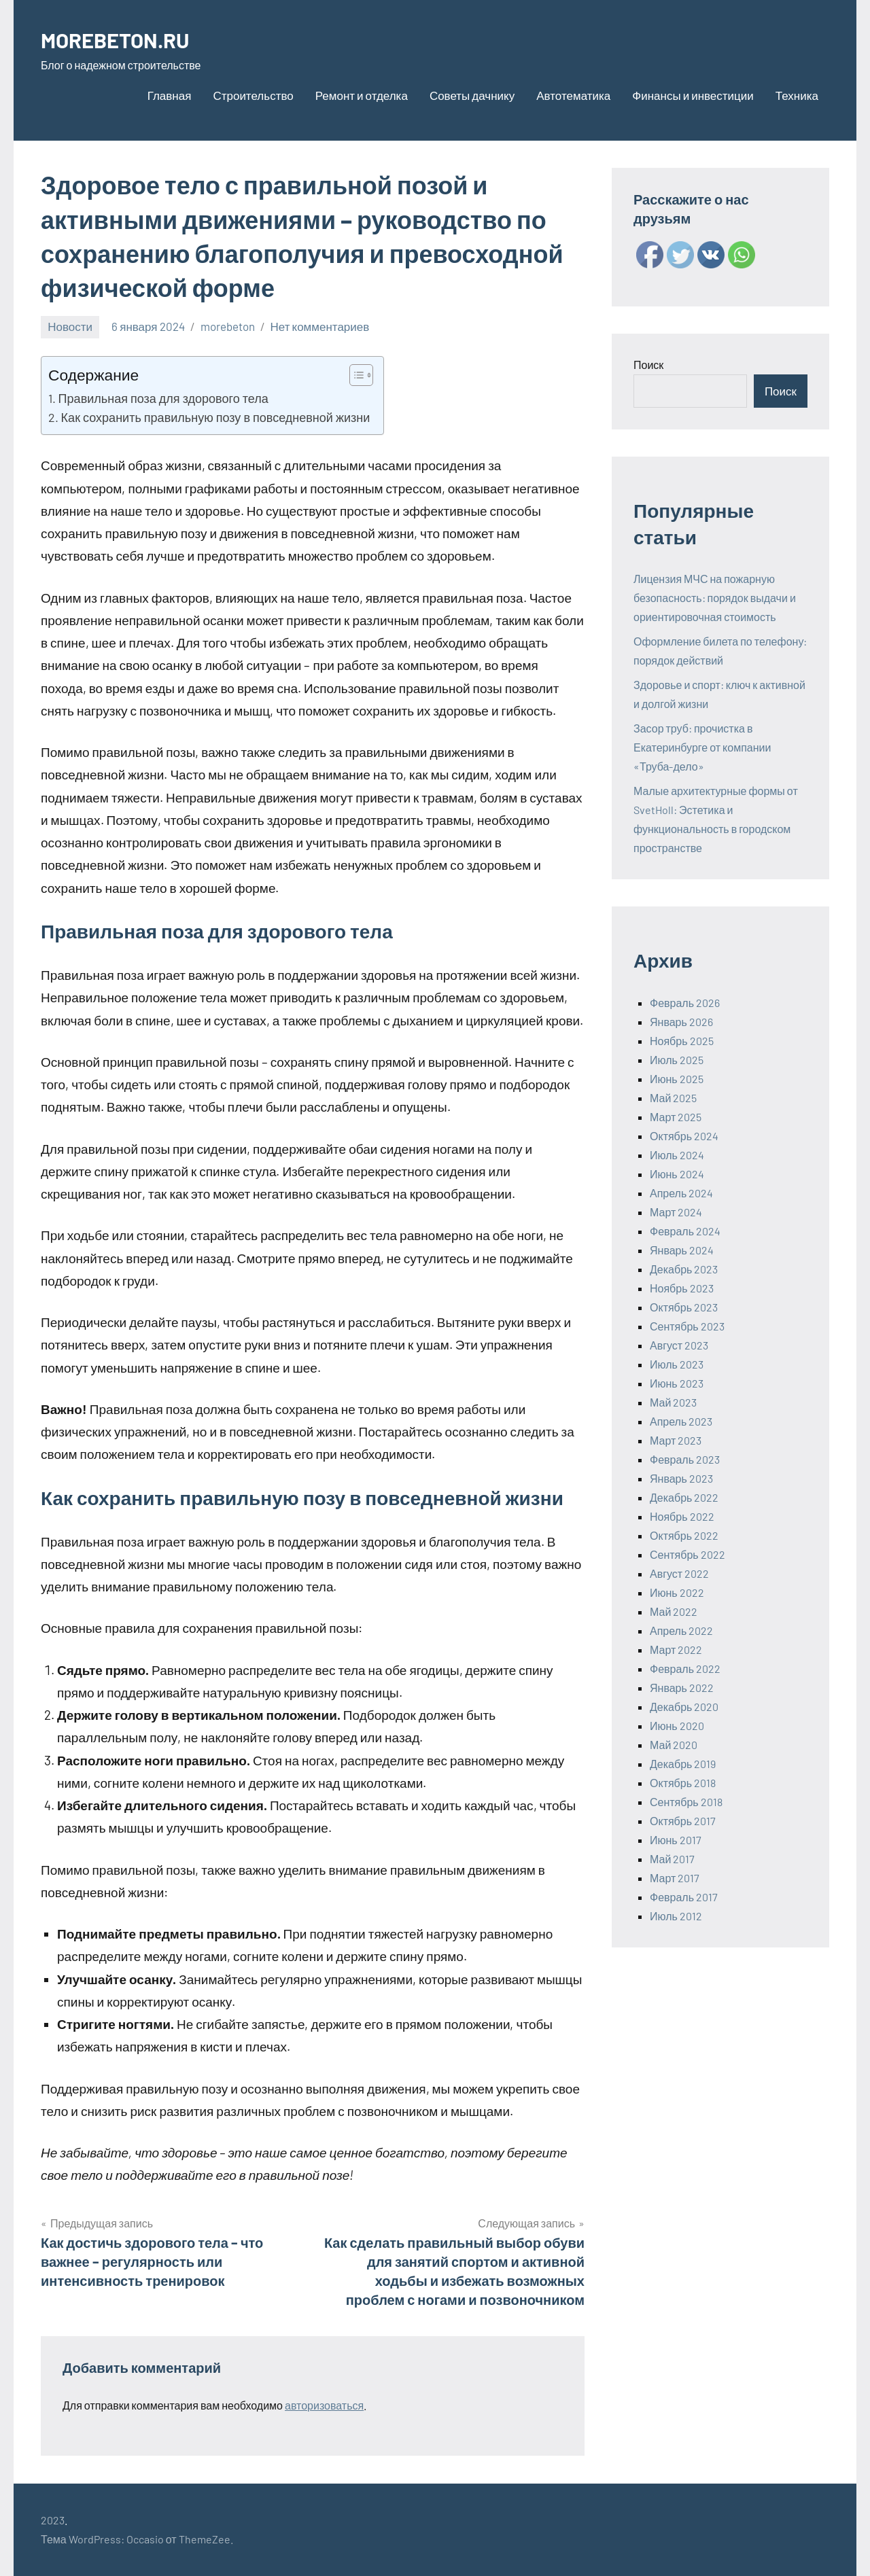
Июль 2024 (677, 1154)
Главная (169, 95)
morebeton (228, 326)
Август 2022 (679, 1573)
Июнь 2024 (677, 1173)
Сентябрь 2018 (686, 1801)
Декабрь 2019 (683, 1763)
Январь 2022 (682, 1687)
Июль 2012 (676, 1915)
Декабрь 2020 (684, 1706)
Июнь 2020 (677, 1725)
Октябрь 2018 (683, 1782)
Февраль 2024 (685, 1230)
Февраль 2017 (684, 1896)
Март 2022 (676, 1649)
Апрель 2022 (681, 1630)
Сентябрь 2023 (687, 1326)
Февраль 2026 (685, 1002)
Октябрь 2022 (684, 1535)
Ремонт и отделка (361, 95)
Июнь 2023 (676, 1383)
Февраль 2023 (685, 1459)
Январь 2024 (682, 1249)
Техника (797, 95)
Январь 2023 (681, 1478)
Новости (70, 326)
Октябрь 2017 (683, 1820)
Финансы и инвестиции (693, 95)
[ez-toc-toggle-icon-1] (354, 375)
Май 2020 (673, 1744)
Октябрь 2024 (684, 1135)
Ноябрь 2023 (682, 1288)
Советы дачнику (472, 95)
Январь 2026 (681, 1021)
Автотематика (573, 95)
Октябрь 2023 (684, 1307)
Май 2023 (673, 1402)
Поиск (648, 364)
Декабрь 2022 (684, 1497)
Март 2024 (676, 1211)
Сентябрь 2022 (687, 1554)
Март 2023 (675, 1440)
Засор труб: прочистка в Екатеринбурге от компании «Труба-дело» (702, 747)
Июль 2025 (676, 1059)
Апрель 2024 (681, 1192)
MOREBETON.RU (127, 38)
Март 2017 (674, 1877)
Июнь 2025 (676, 1078)
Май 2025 (673, 1097)
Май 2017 (672, 1858)
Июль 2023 (676, 1364)
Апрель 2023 (681, 1421)
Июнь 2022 (677, 1592)
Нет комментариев (320, 326)
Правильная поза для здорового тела (163, 398)
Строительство (253, 95)
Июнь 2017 (675, 1839)
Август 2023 (679, 1345)
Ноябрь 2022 (682, 1516)
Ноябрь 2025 (682, 1040)
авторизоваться (324, 2405)
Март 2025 (675, 1116)
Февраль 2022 (685, 1668)
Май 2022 (673, 1611)
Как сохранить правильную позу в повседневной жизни (215, 417)
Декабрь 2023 (684, 1269)
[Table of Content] (361, 375)
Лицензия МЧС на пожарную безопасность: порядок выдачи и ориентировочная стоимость (714, 597)
